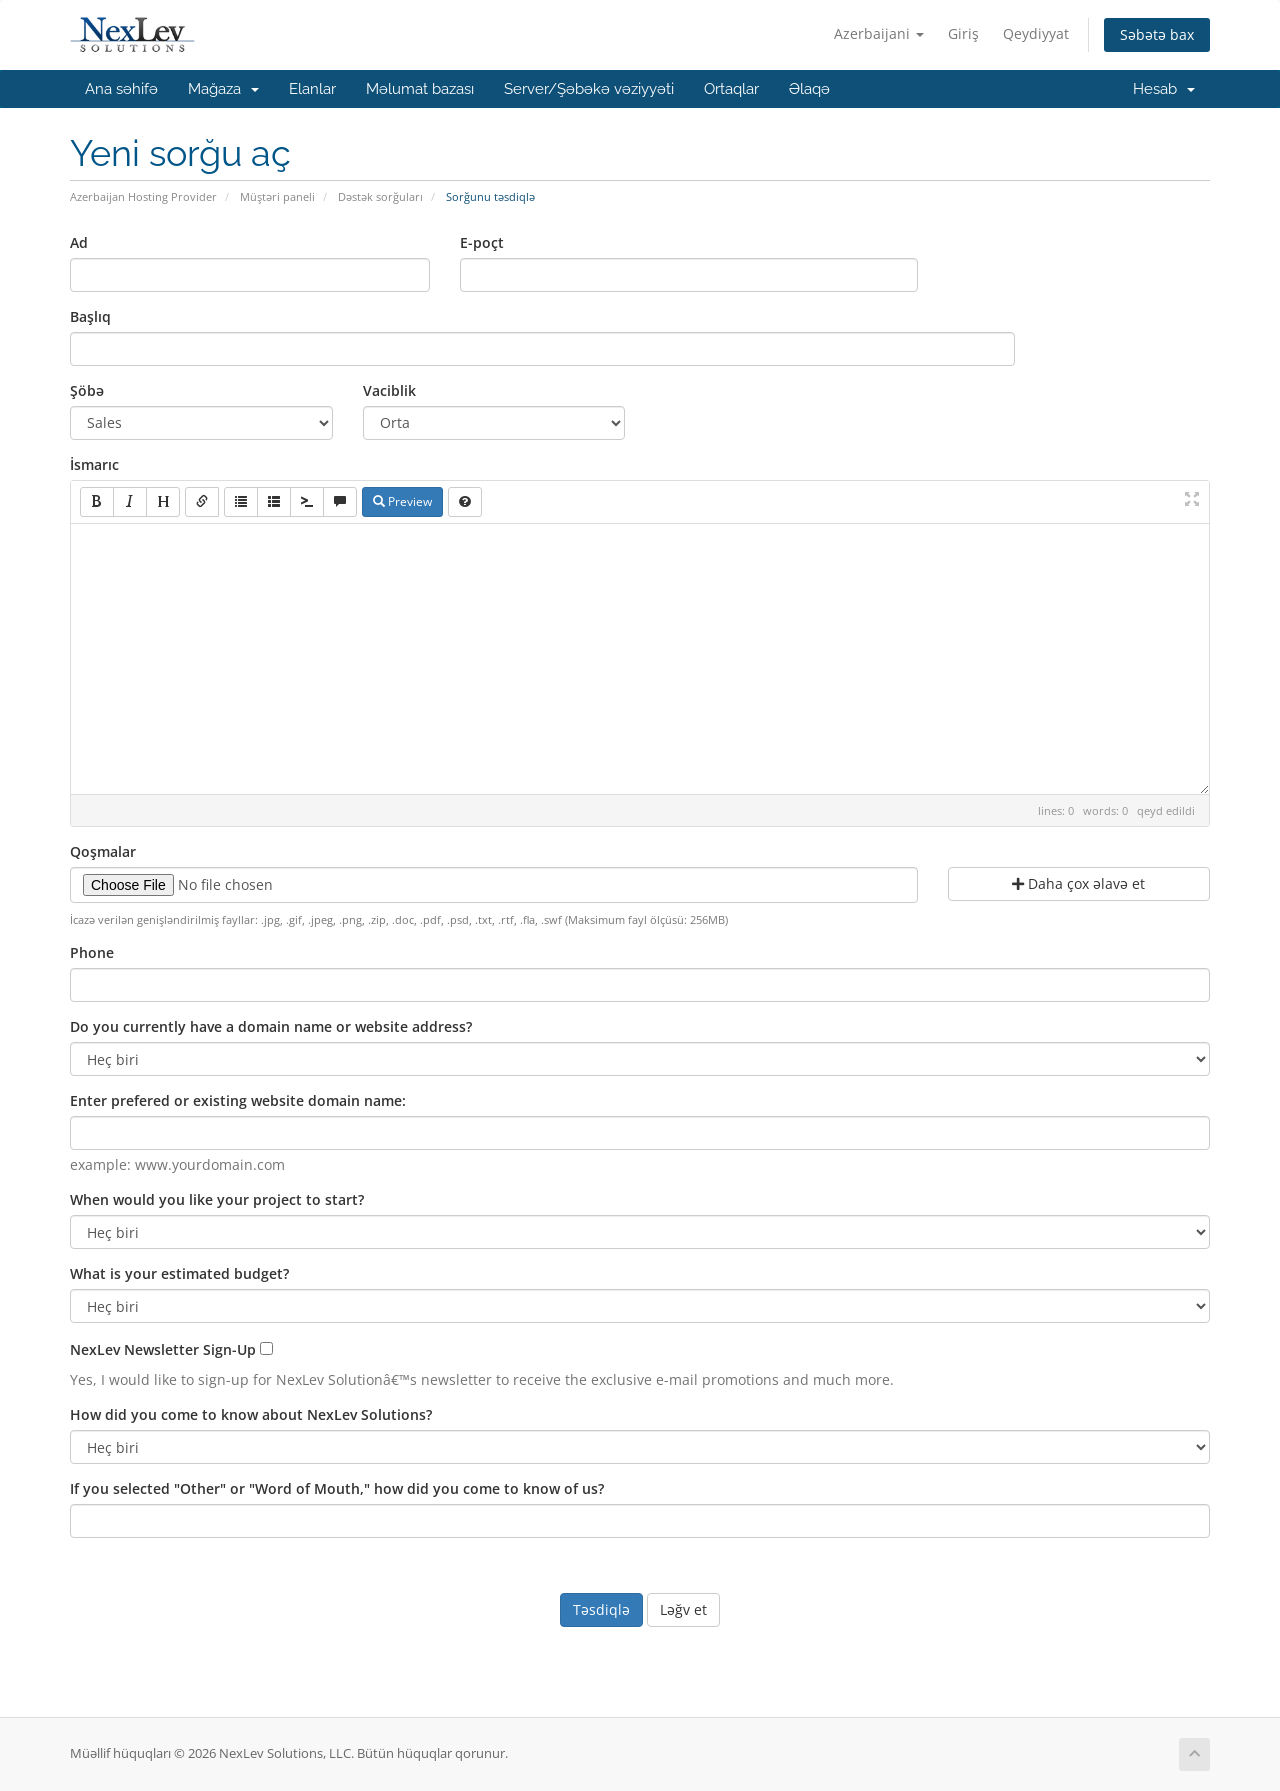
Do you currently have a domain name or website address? (271, 1026)
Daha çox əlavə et (1078, 883)
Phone (92, 952)
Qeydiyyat (1036, 33)
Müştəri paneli (277, 196)
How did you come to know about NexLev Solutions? (251, 1414)
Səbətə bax (1157, 34)
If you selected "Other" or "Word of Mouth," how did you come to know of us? (337, 1488)
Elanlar (312, 89)
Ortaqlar (731, 89)
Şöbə (87, 390)
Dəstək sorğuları (380, 196)
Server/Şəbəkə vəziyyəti (589, 89)
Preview (402, 501)
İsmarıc (94, 464)
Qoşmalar (103, 851)
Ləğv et (683, 1609)
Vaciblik (389, 390)
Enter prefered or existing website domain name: (238, 1100)
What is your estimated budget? (179, 1273)
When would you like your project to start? (217, 1199)
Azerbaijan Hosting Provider (143, 196)
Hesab (1164, 89)
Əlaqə (809, 89)
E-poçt (482, 242)
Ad (79, 242)
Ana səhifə (121, 89)
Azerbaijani (879, 33)
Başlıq (90, 316)
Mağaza (223, 89)
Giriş (963, 33)
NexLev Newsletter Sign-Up (163, 1349)
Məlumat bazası (420, 89)
